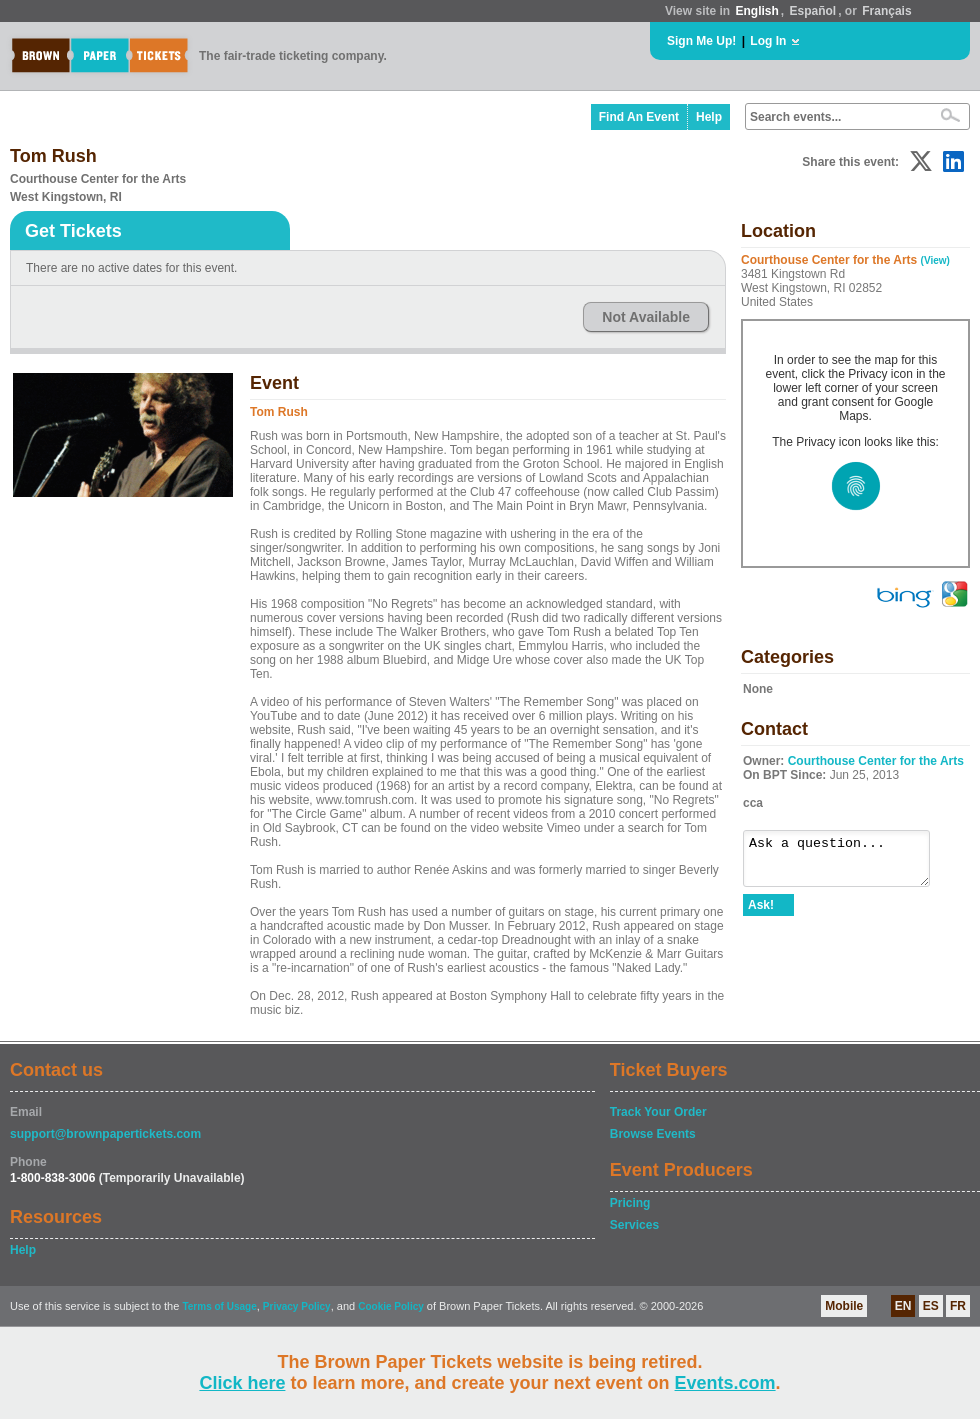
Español (813, 11)
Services (634, 1225)
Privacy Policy (297, 1306)
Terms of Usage (219, 1306)
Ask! (761, 914)
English (756, 11)
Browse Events (653, 1134)
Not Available (646, 317)
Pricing (630, 1203)
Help (709, 117)
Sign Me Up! (701, 41)
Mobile (844, 1306)
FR (958, 1306)
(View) (935, 260)
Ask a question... (846, 863)
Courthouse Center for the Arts (876, 761)
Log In (768, 41)
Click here (242, 1383)
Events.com (725, 1383)
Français (886, 11)
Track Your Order (658, 1112)
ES (931, 1306)
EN (903, 1306)
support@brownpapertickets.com (105, 1134)
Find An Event (639, 117)
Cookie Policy (391, 1306)
